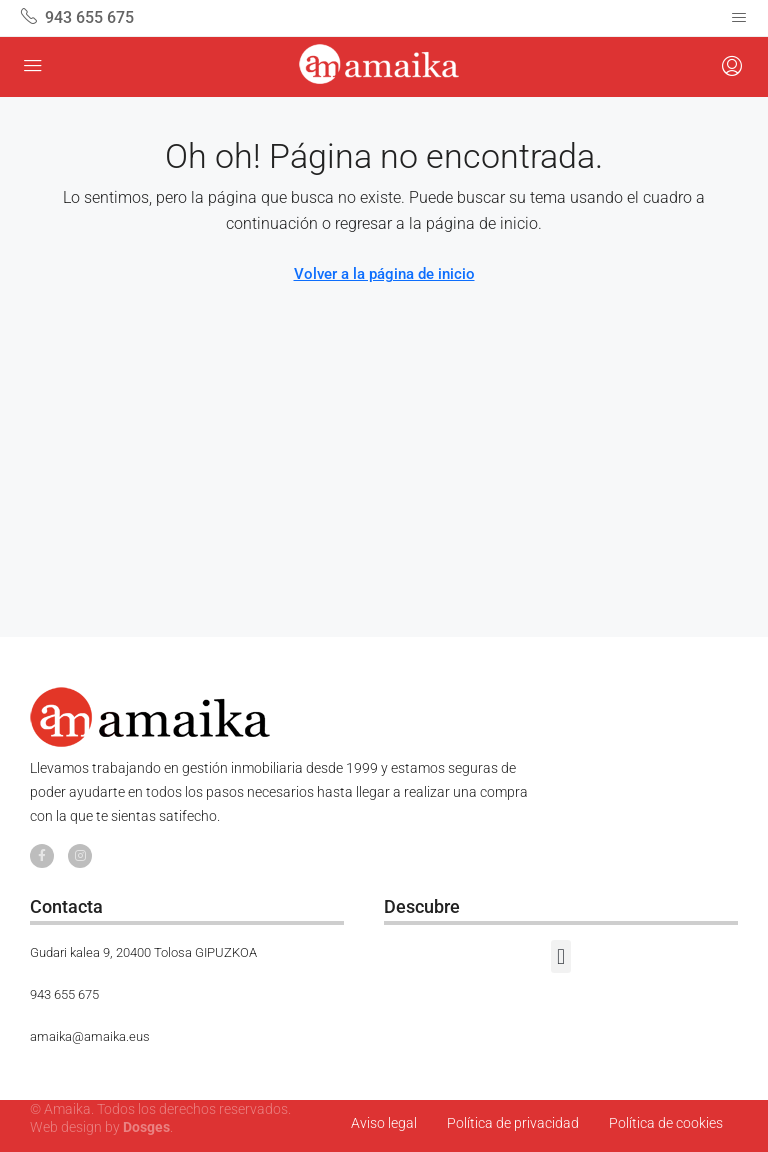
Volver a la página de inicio (384, 274)
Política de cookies (666, 1123)
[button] (560, 956)
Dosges (146, 1127)
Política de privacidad (513, 1123)
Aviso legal (384, 1123)
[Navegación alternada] (739, 18)
